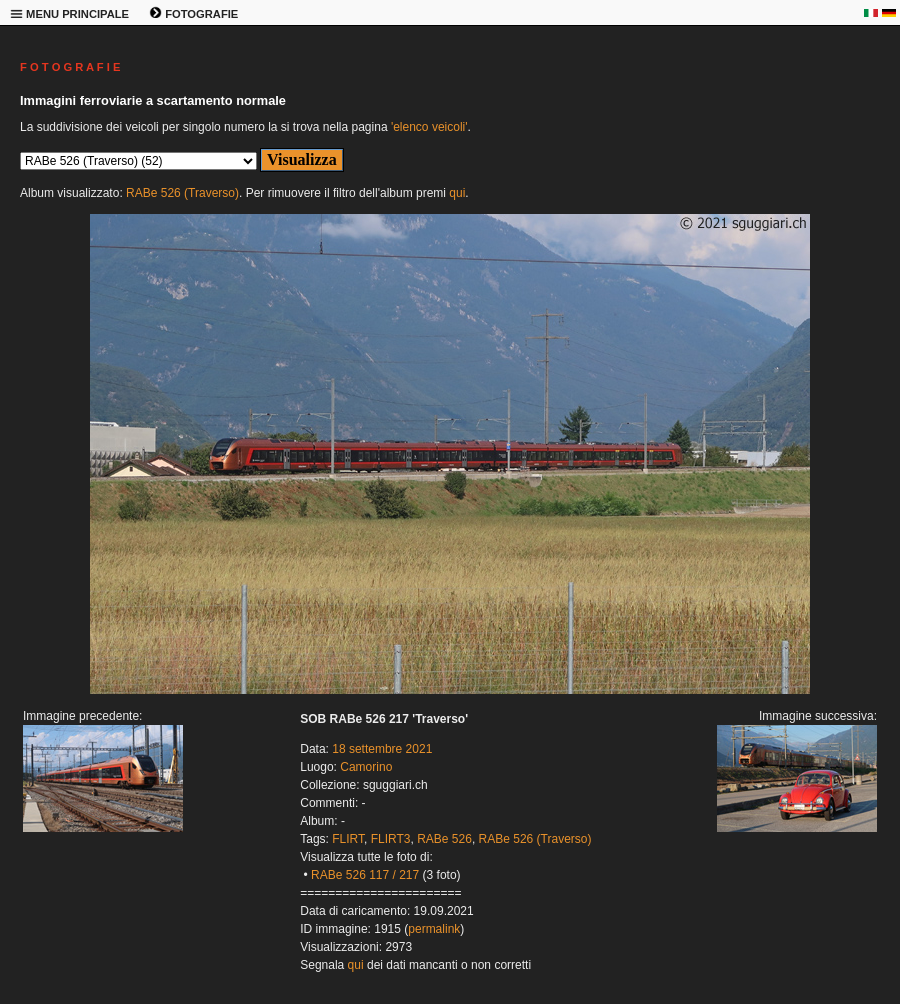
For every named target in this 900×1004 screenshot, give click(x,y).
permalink (434, 929)
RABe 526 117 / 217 (365, 875)
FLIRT (348, 839)
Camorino (366, 767)
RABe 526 (444, 839)
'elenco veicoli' (429, 127)
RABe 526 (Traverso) (182, 193)
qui (457, 193)
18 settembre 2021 (382, 749)
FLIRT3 (391, 839)
